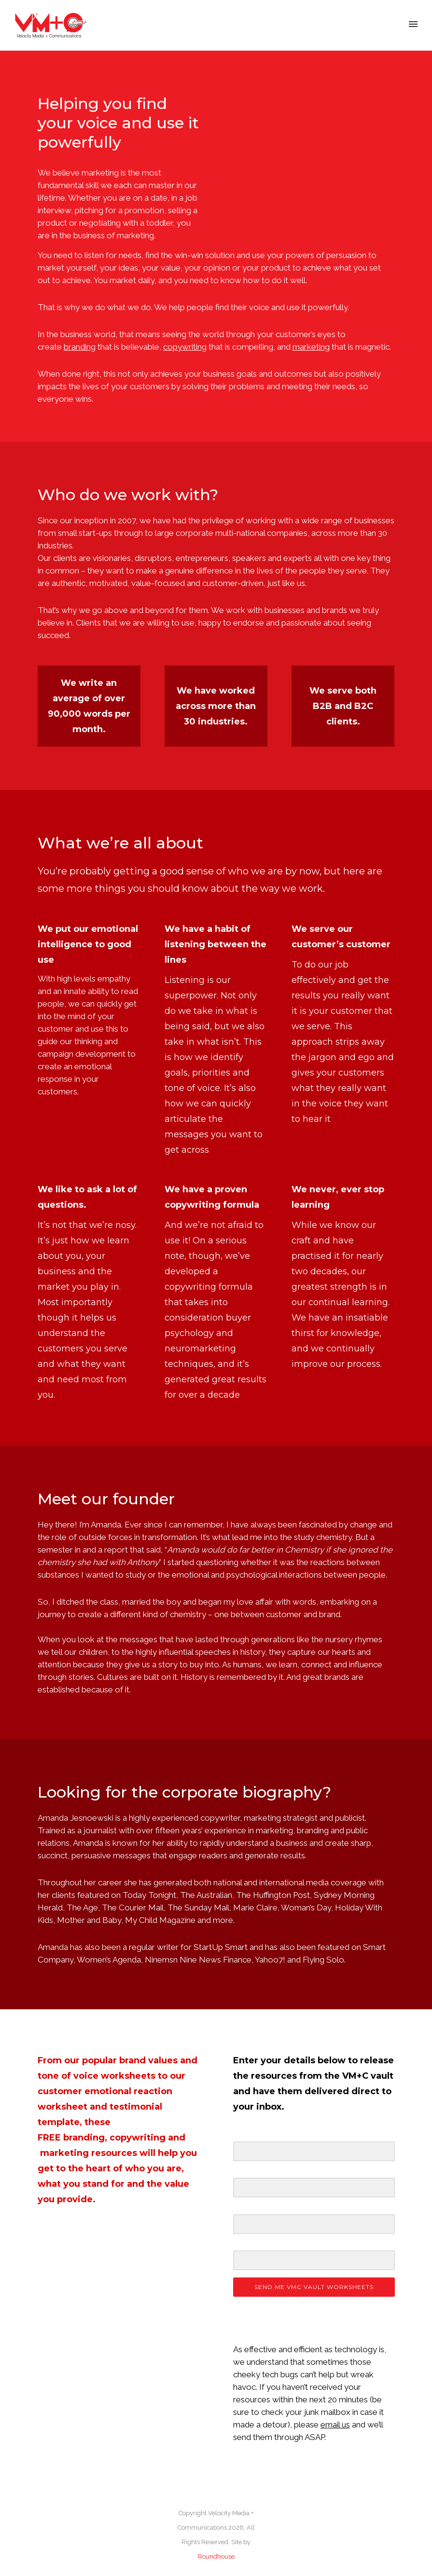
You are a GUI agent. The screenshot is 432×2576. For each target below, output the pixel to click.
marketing (64, 2153)
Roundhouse (216, 2556)
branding (84, 2137)
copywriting (138, 2137)
